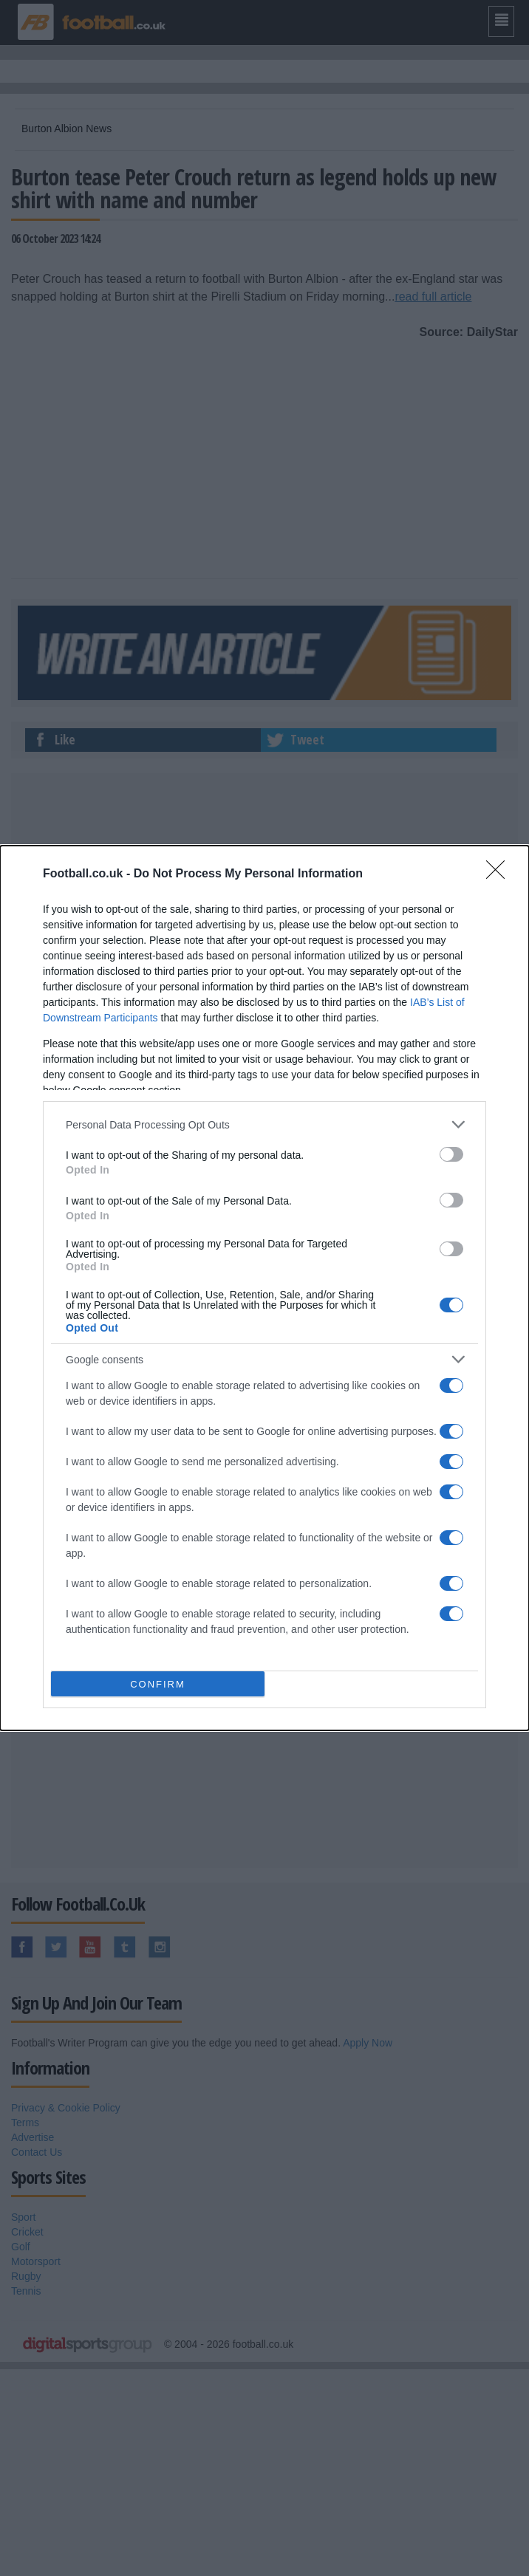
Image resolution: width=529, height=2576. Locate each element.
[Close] (500, 874)
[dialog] (264, 1288)
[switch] (451, 1154)
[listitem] (264, 1124)
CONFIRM (157, 1684)
